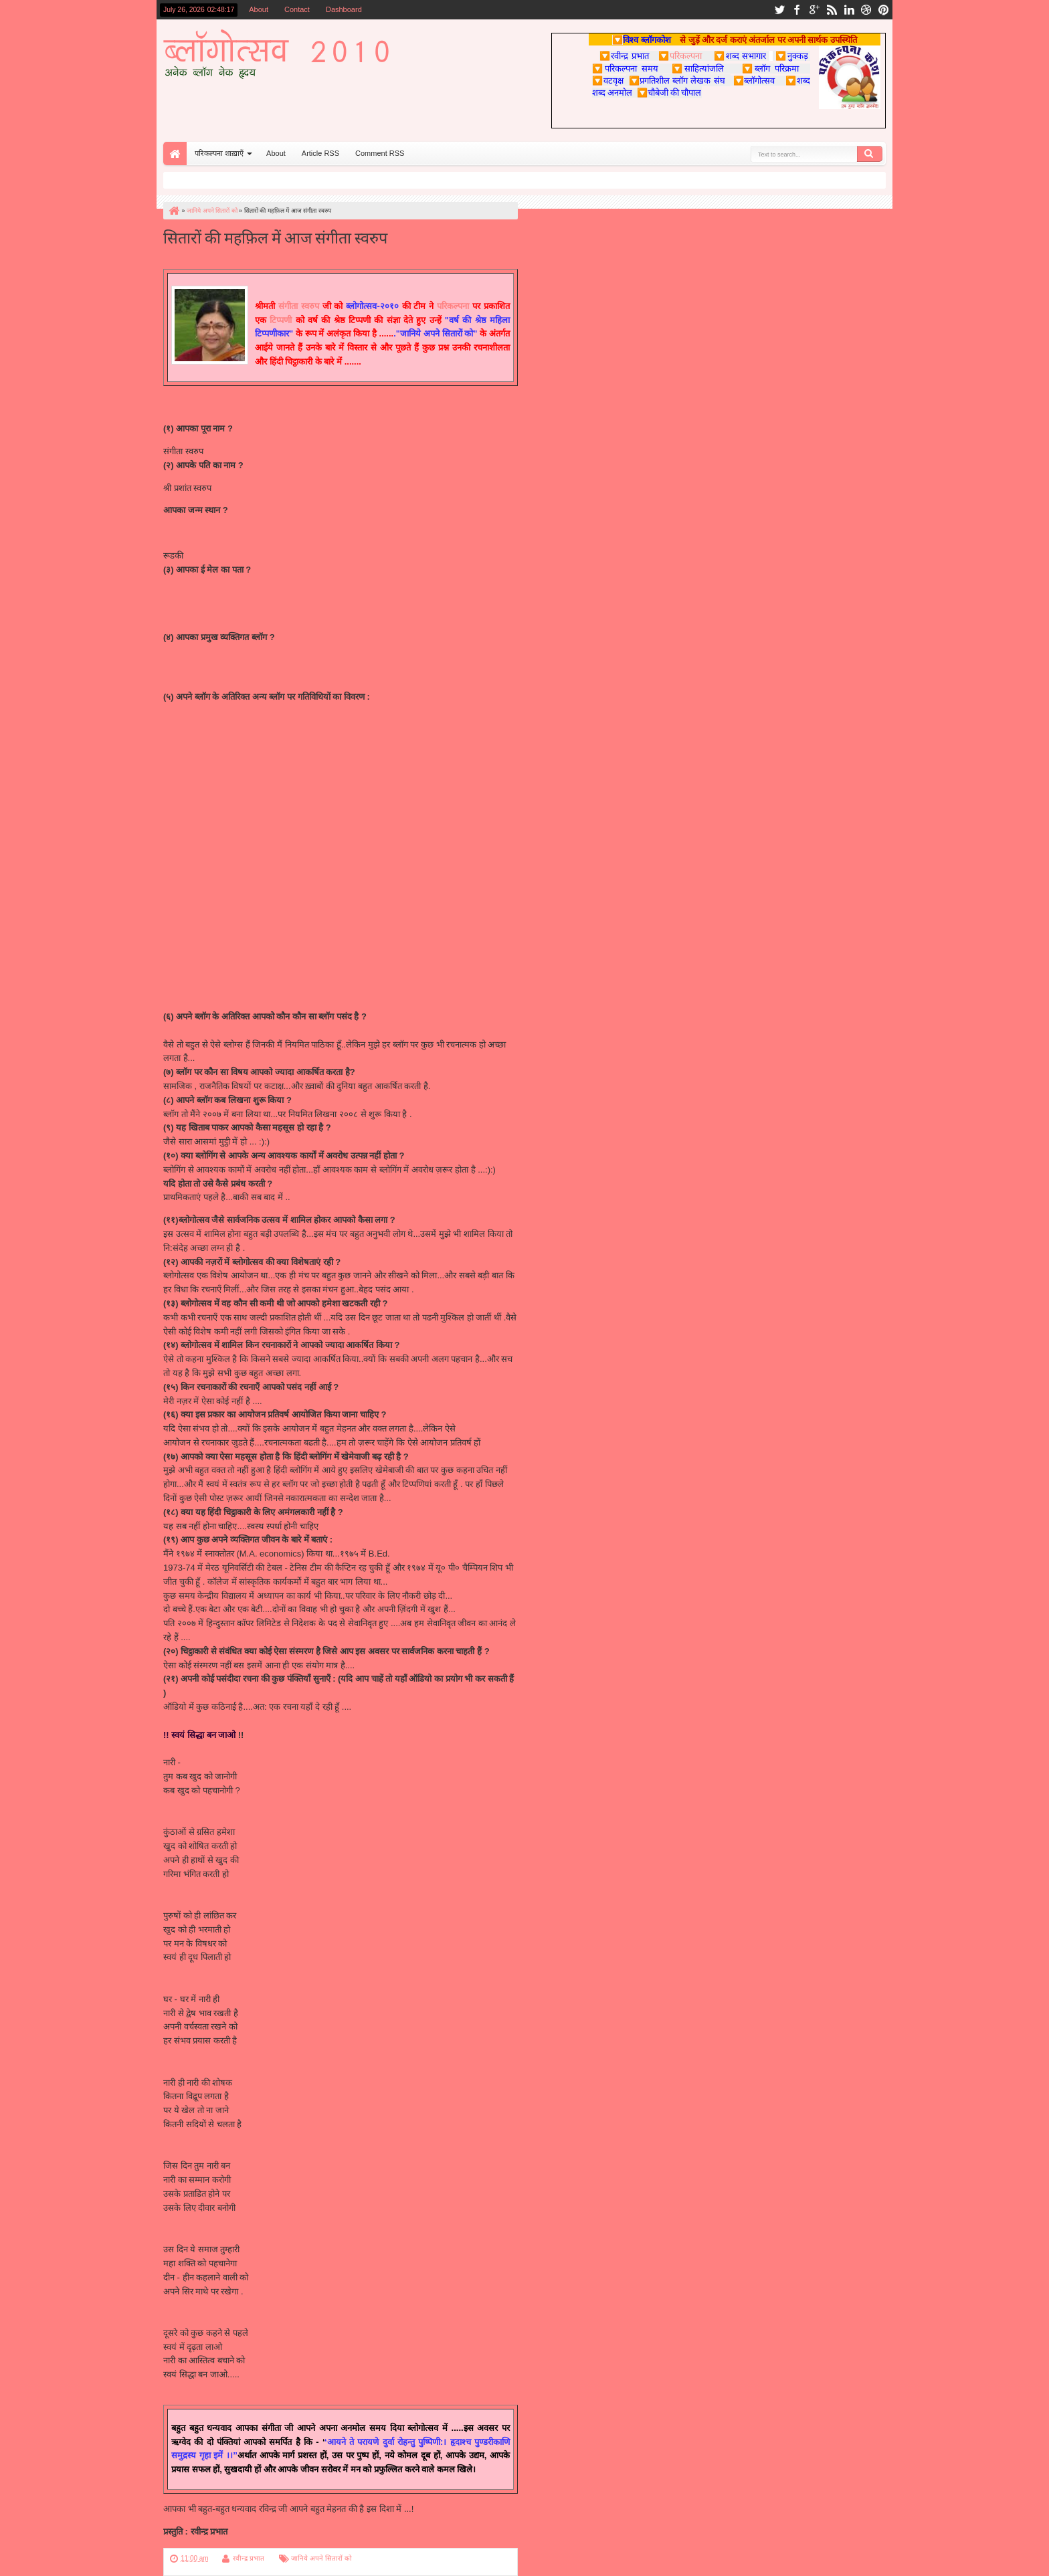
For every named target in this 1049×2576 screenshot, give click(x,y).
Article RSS (320, 153)
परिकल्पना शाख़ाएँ (219, 153)
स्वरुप (308, 306)
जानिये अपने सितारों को (321, 2558)
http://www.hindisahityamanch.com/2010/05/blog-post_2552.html (287, 863)
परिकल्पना (680, 55)
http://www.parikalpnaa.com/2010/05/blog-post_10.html (269, 710)
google (814, 9)
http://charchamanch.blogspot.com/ (230, 988)
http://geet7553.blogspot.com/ (220, 683)
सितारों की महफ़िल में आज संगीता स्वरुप (275, 236)
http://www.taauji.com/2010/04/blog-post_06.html (257, 822)
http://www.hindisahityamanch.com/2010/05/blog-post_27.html (282, 877)
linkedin (849, 9)
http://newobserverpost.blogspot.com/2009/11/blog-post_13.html (287, 738)
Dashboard (344, 9)
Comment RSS (379, 153)
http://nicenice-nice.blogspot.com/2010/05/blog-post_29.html (279, 919)
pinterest (883, 9)
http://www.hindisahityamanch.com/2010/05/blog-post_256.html (285, 849)
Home (175, 153)
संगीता (288, 306)
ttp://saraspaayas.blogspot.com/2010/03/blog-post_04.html (276, 961)
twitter (779, 9)
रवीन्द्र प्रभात (248, 2558)
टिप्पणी (282, 320)
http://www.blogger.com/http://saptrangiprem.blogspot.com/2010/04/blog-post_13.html (327, 780)
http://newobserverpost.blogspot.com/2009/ (246, 752)
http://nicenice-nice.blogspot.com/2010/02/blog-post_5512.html (284, 891)
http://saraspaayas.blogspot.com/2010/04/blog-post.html (271, 947)
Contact (297, 9)
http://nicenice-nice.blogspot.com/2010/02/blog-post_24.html (279, 905)
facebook (796, 9)
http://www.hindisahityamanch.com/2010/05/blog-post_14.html (282, 836)
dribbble (866, 9)
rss (831, 9)
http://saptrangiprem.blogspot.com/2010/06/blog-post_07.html (281, 794)
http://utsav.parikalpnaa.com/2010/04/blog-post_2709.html (275, 724)
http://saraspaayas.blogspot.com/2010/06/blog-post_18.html (278, 933)
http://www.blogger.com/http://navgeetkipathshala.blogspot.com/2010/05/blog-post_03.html (337, 808)
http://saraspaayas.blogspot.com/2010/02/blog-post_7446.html (283, 975)
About (258, 9)
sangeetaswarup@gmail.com (219, 592)
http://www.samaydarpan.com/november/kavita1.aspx (266, 766)
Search (869, 154)
